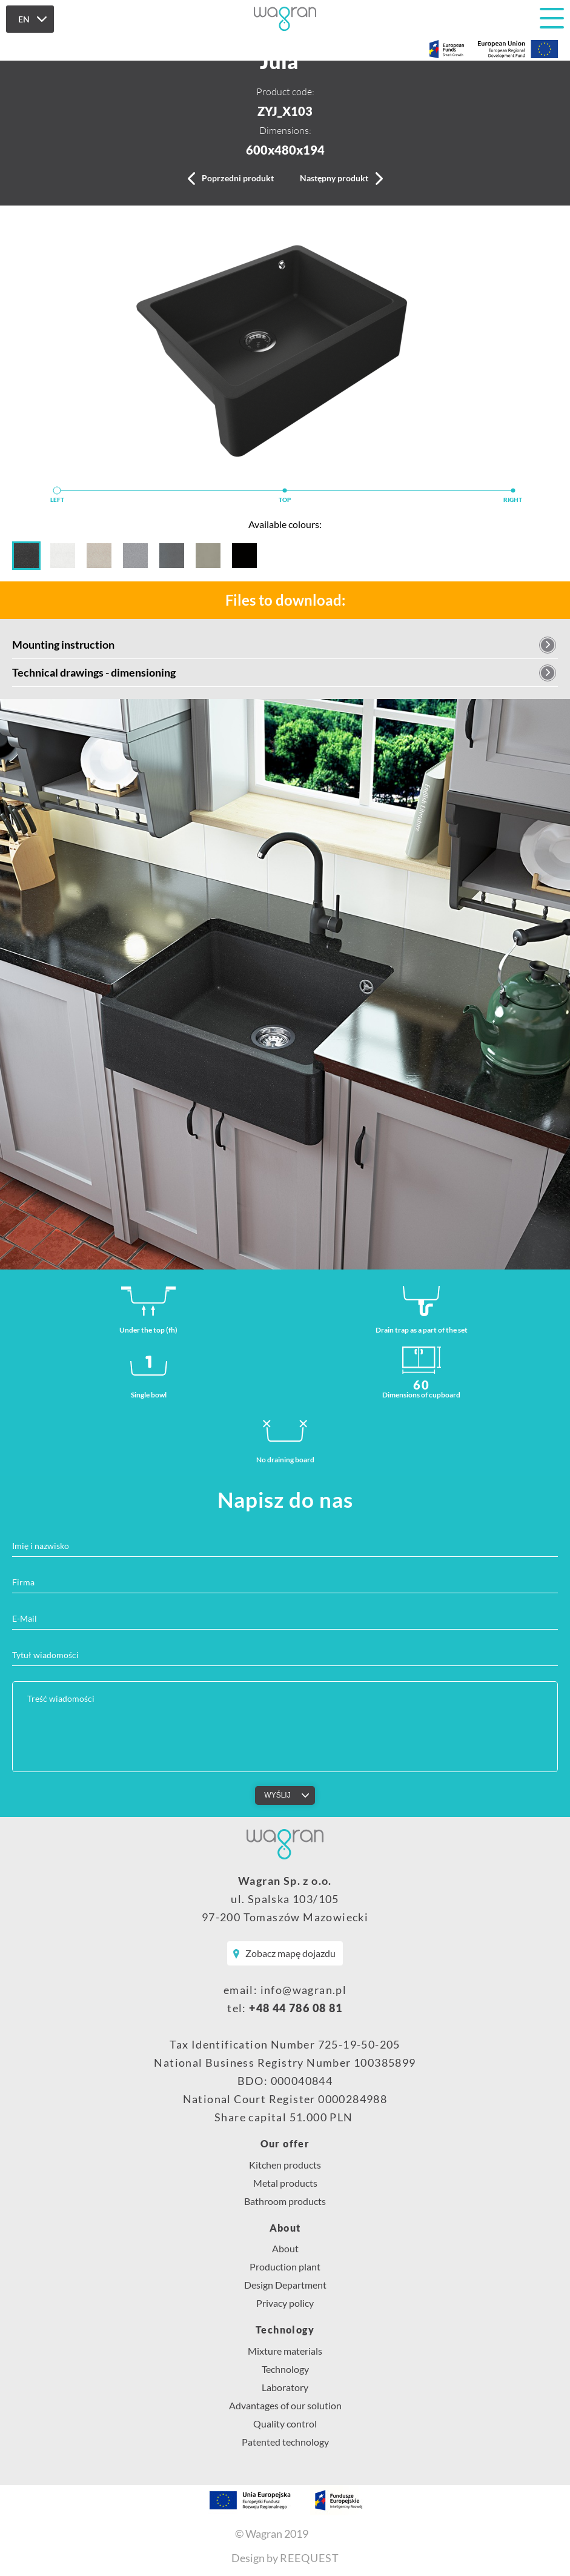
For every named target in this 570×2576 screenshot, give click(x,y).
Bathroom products (285, 2201)
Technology (285, 2329)
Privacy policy (285, 2303)
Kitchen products (285, 2164)
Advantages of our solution (285, 2405)
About (285, 2228)
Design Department (285, 2284)
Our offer (285, 2143)
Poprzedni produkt (238, 178)
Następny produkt (334, 178)
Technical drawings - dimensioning (94, 672)
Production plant (285, 2266)
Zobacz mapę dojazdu (290, 1953)
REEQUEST (309, 2557)
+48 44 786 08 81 (295, 2008)
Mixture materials (285, 2351)
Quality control (285, 2423)
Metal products (285, 2183)
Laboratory (285, 2387)
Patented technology (285, 2441)
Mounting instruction (63, 644)
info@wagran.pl (303, 1989)
